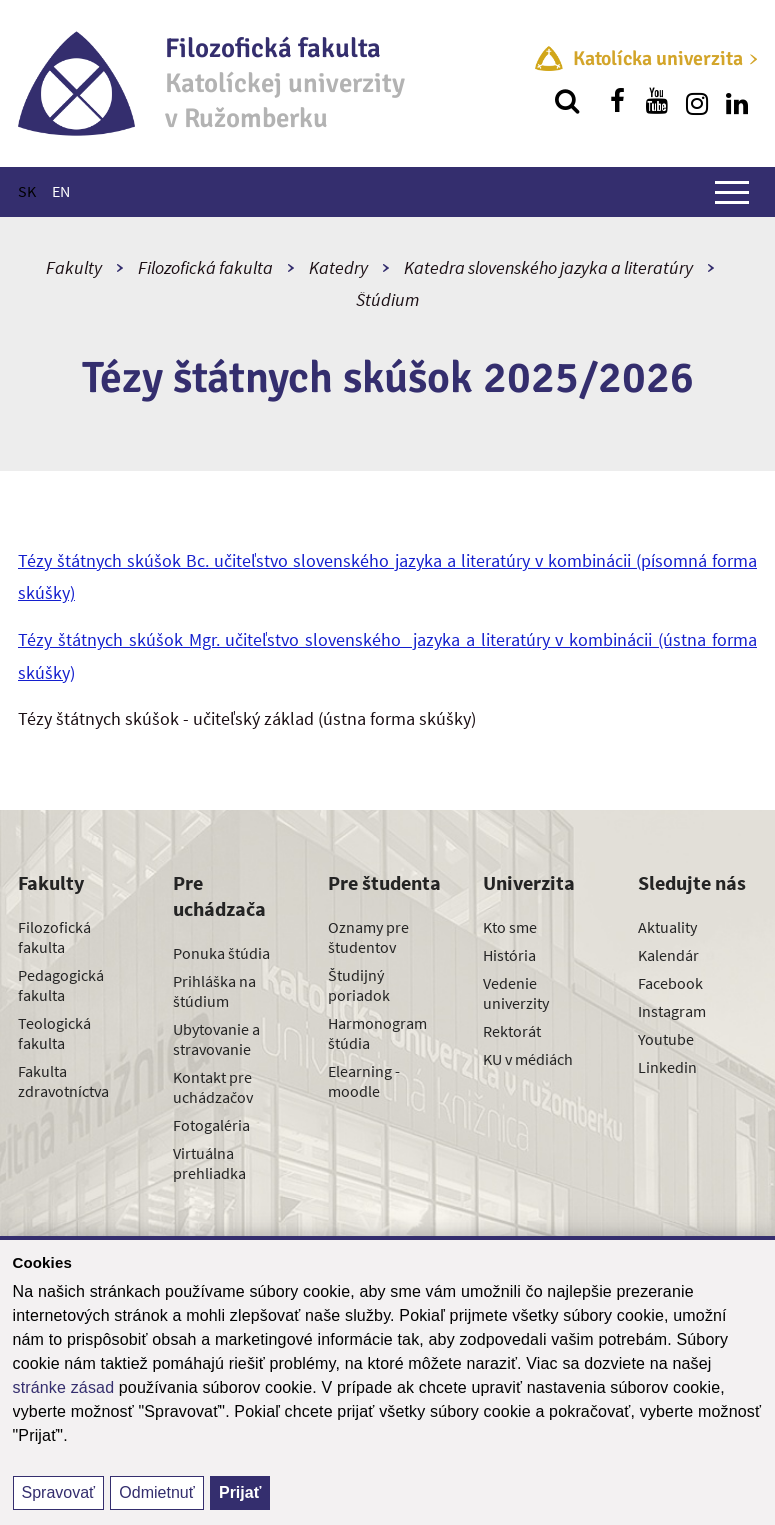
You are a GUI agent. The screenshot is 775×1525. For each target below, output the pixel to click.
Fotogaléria (211, 1125)
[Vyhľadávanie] (567, 101)
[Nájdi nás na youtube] (657, 101)
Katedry (338, 267)
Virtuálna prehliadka (209, 1163)
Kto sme (510, 927)
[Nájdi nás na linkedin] (737, 101)
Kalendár (668, 955)
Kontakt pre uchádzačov (213, 1087)
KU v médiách (528, 1059)
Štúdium (387, 299)
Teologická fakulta (54, 1033)
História (509, 955)
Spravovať (59, 1492)
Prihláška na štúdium (214, 991)
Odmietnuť (156, 1492)
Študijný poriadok (359, 985)
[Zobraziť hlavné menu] (732, 192)
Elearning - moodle (364, 1081)
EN (61, 191)
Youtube (666, 1039)
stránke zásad (64, 1387)
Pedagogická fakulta (61, 985)
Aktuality (667, 927)
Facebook (670, 983)
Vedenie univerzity (516, 993)
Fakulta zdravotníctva (63, 1081)
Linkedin (667, 1067)
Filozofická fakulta (205, 267)
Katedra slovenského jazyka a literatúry (548, 267)
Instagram (672, 1011)
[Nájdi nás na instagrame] (697, 101)
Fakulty (74, 267)
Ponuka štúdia (221, 953)
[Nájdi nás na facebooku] (617, 101)
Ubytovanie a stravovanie (216, 1039)
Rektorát (512, 1031)
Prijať (240, 1492)
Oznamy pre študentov (368, 937)
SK (27, 191)
